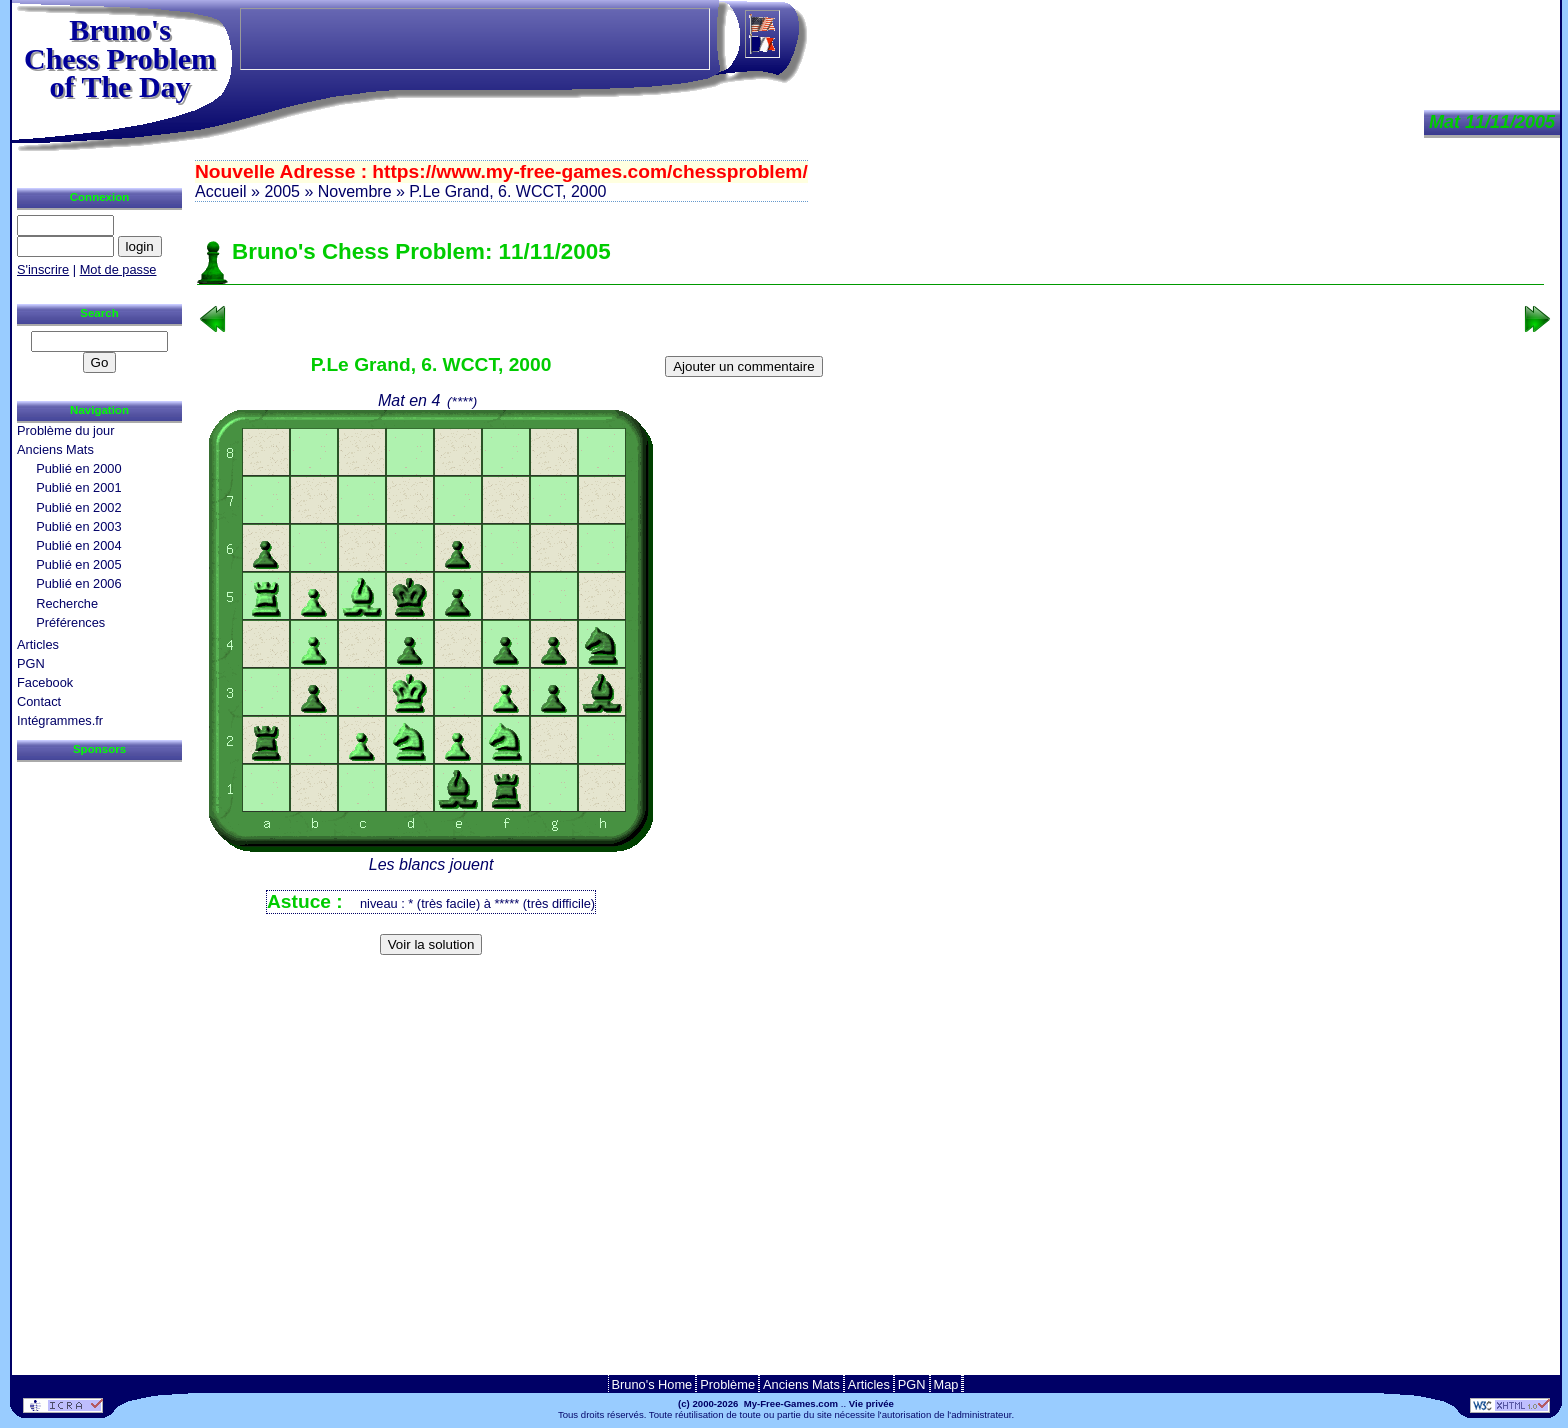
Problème (727, 1384)
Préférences (70, 622)
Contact (39, 701)
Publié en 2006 (78, 583)
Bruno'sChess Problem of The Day (120, 58)
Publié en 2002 (78, 507)
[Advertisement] (871, 994)
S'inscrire (43, 269)
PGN (31, 663)
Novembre (355, 191)
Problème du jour (65, 430)
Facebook (45, 682)
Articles (38, 644)
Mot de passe (118, 269)
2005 (282, 191)
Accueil (221, 191)
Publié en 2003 (78, 526)
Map (946, 1384)
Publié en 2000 (78, 468)
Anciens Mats (55, 449)
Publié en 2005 (78, 564)
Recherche (67, 603)
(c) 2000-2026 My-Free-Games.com (758, 1403)
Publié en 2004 (78, 545)
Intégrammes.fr (60, 720)
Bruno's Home (652, 1384)
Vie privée (871, 1403)
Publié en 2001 (78, 487)
